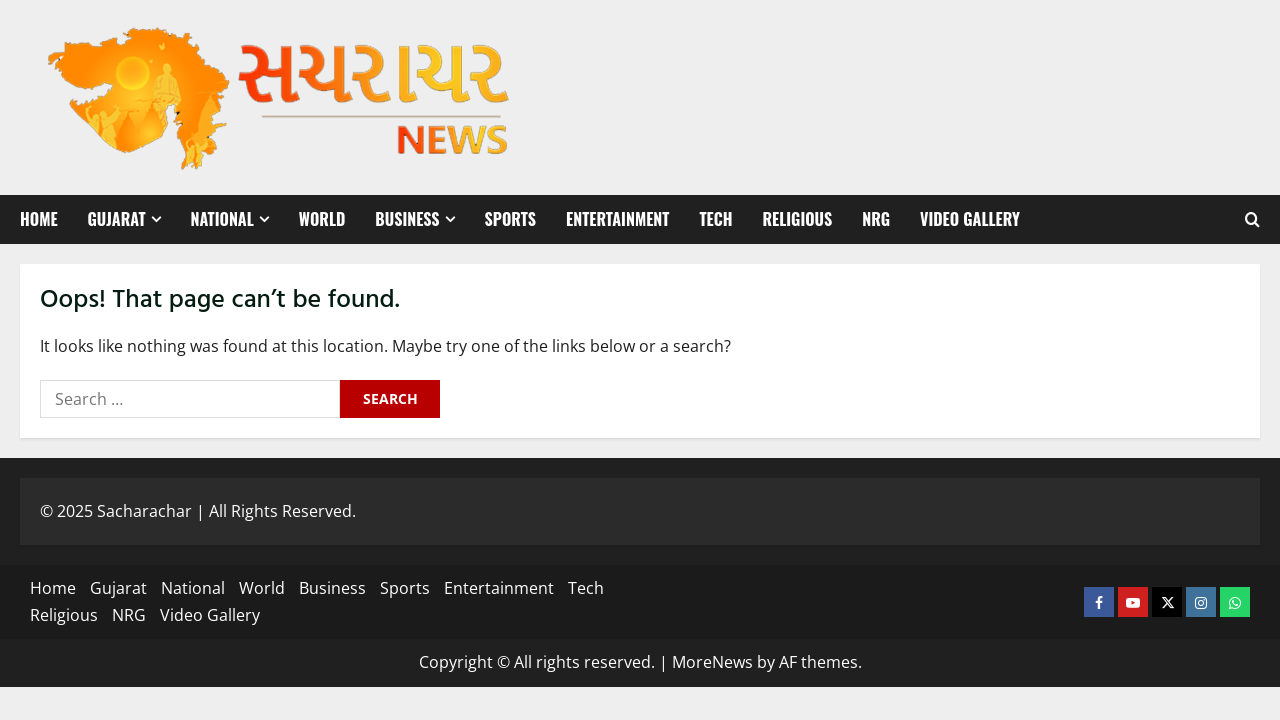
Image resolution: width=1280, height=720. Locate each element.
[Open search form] (1252, 220)
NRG (876, 219)
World (322, 219)
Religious (797, 219)
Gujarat (117, 219)
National (222, 219)
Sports (511, 219)
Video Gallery (970, 219)
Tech (715, 219)
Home (39, 219)
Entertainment (617, 219)
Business (407, 219)
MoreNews (712, 662)
